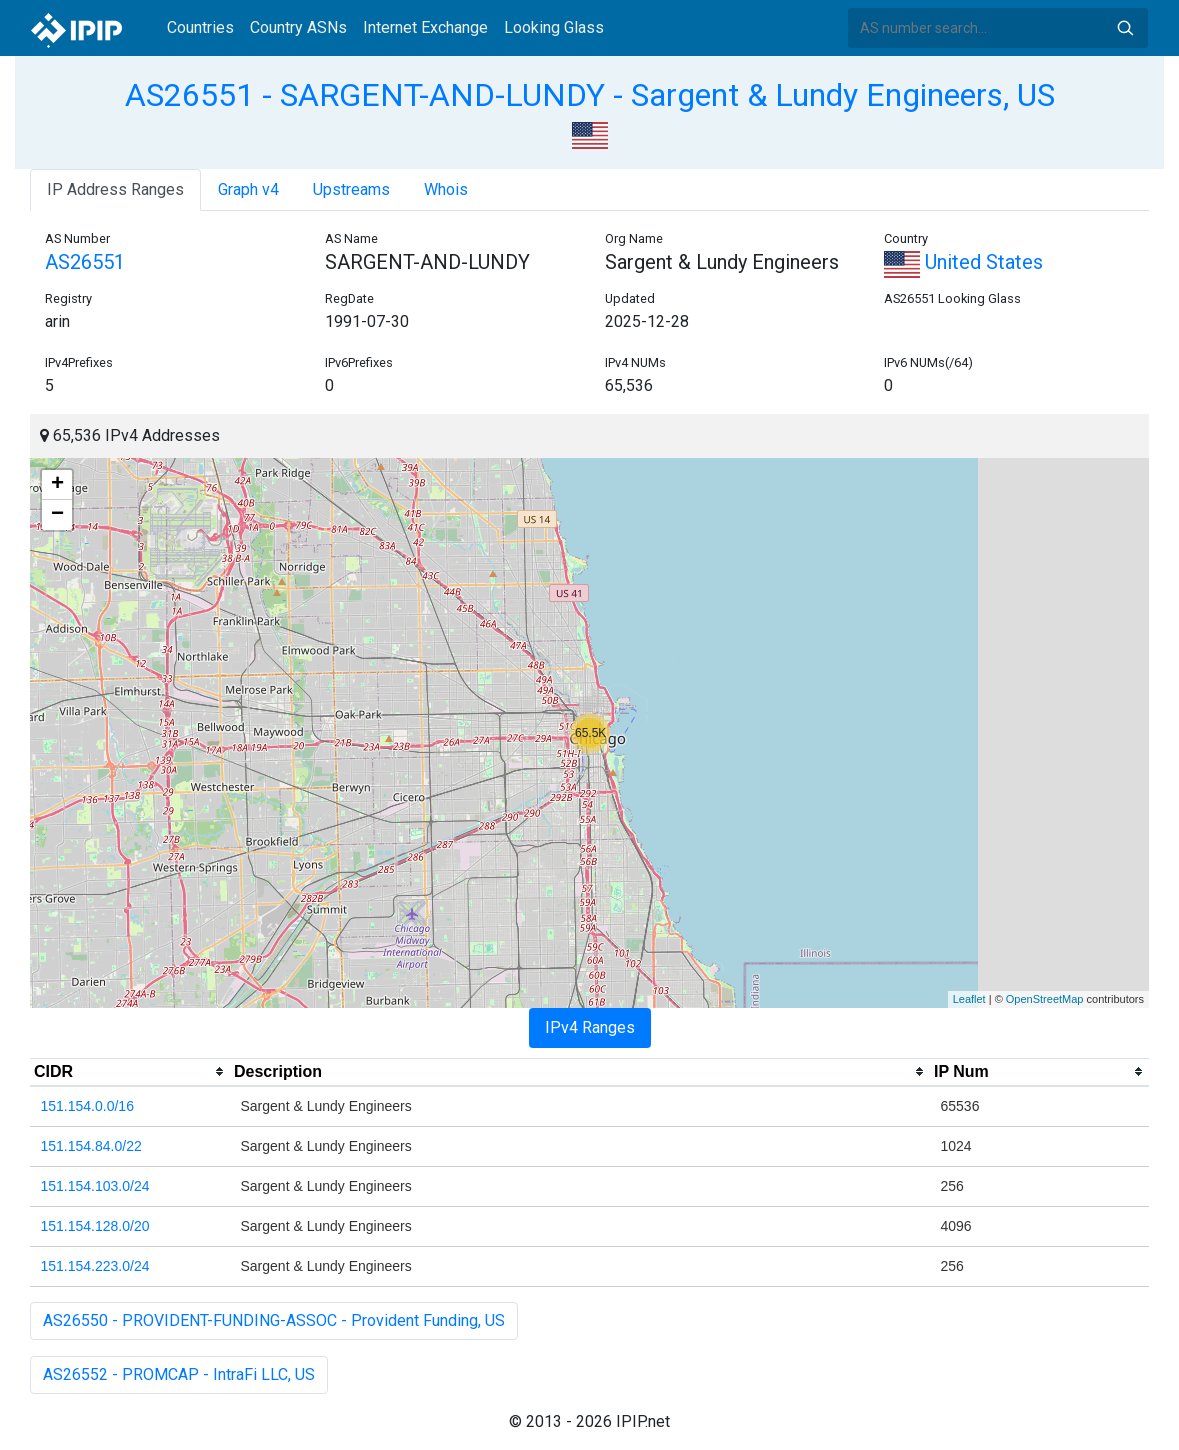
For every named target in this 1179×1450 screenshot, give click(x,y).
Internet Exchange (425, 27)
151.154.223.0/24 (95, 1266)
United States (963, 262)
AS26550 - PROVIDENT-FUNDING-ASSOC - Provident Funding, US (274, 1320)
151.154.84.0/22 (91, 1146)
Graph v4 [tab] (248, 189)
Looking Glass (554, 27)
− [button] (57, 515)
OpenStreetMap (1045, 999)
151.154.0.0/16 (87, 1106)
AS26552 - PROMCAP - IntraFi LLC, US (179, 1374)
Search (1125, 28)
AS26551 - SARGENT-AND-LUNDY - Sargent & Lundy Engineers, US (590, 95)
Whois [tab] (446, 189)
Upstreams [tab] (351, 189)
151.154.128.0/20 (95, 1226)
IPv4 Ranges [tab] (590, 1027)
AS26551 (85, 262)
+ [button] (57, 485)
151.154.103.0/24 (95, 1186)
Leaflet (969, 999)
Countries (200, 27)
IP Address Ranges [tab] (115, 189)
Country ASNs (298, 27)
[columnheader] (130, 1072)
